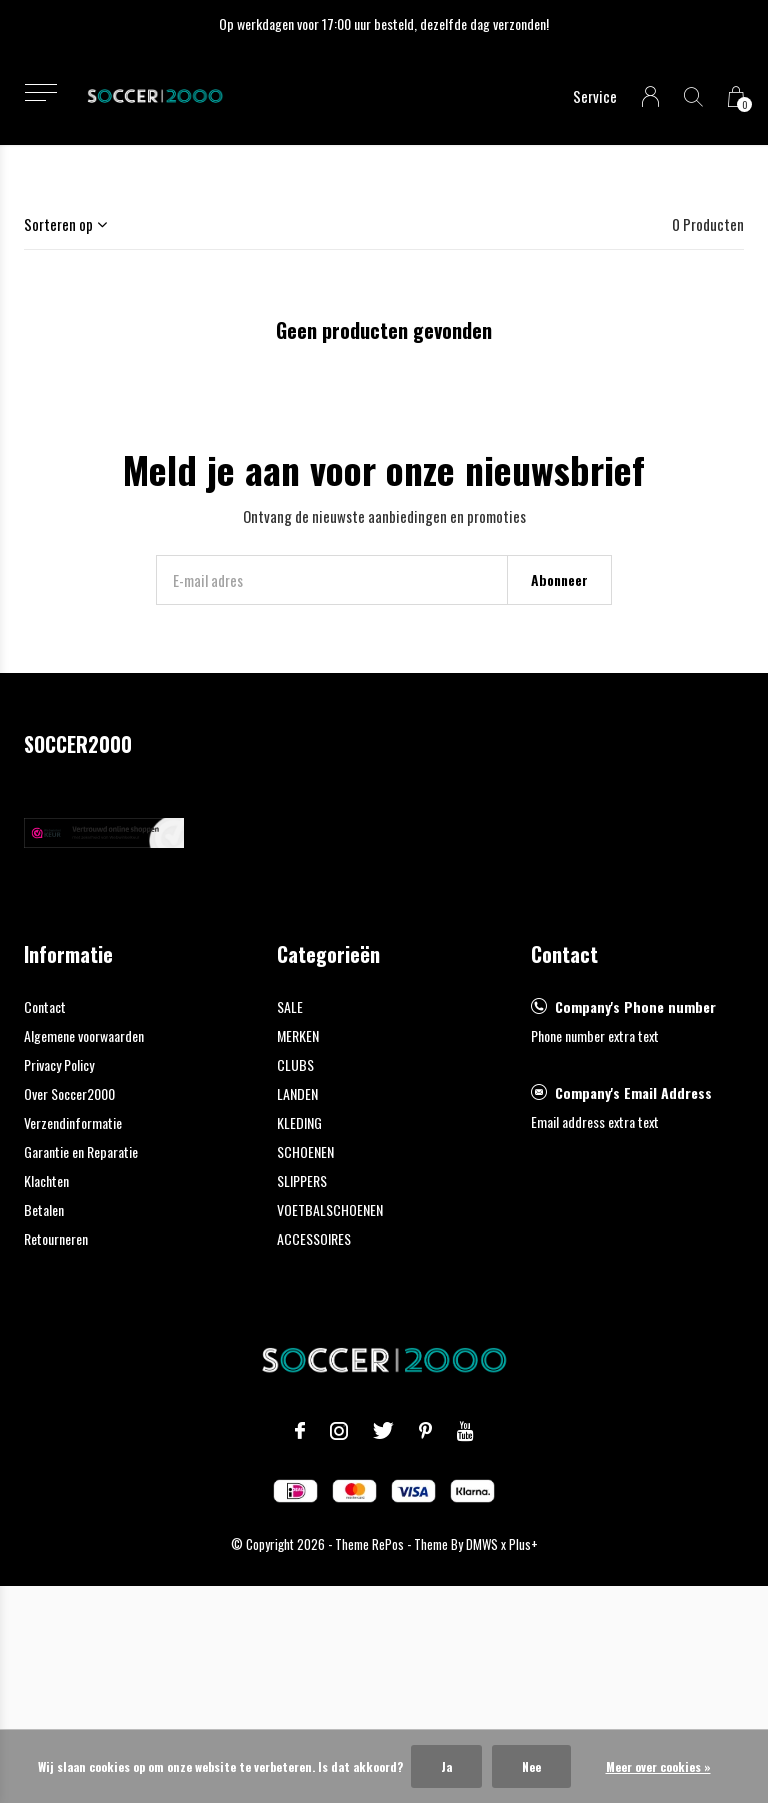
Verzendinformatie (73, 1122)
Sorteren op (58, 224)
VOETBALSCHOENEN (330, 1209)
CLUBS (295, 1064)
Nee (531, 1766)
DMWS (482, 1544)
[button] (40, 92)
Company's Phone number (635, 1006)
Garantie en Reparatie (81, 1151)
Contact (45, 1006)
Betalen (44, 1209)
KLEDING (299, 1122)
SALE (290, 1006)
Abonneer (559, 579)
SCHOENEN (305, 1151)
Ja (446, 1766)
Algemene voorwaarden (84, 1035)
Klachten (46, 1180)
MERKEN (298, 1035)
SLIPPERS (302, 1180)
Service (595, 96)
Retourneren (56, 1238)
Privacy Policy (59, 1064)
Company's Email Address (633, 1092)
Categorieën (328, 954)
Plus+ (523, 1544)
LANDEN (297, 1093)
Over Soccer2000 (69, 1093)
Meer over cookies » (658, 1766)
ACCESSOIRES (314, 1238)
